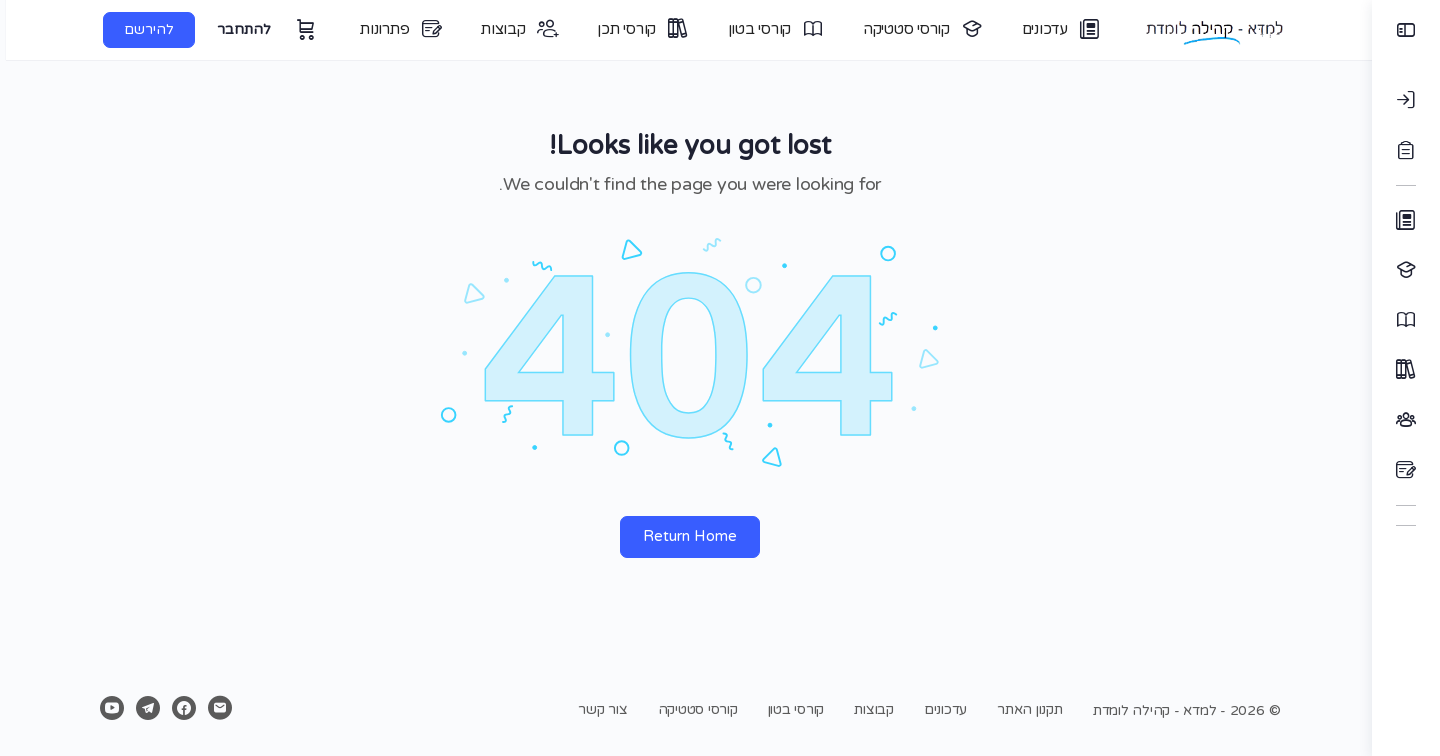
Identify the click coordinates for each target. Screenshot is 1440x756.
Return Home (686, 536)
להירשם (142, 29)
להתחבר (237, 29)
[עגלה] (297, 30)
